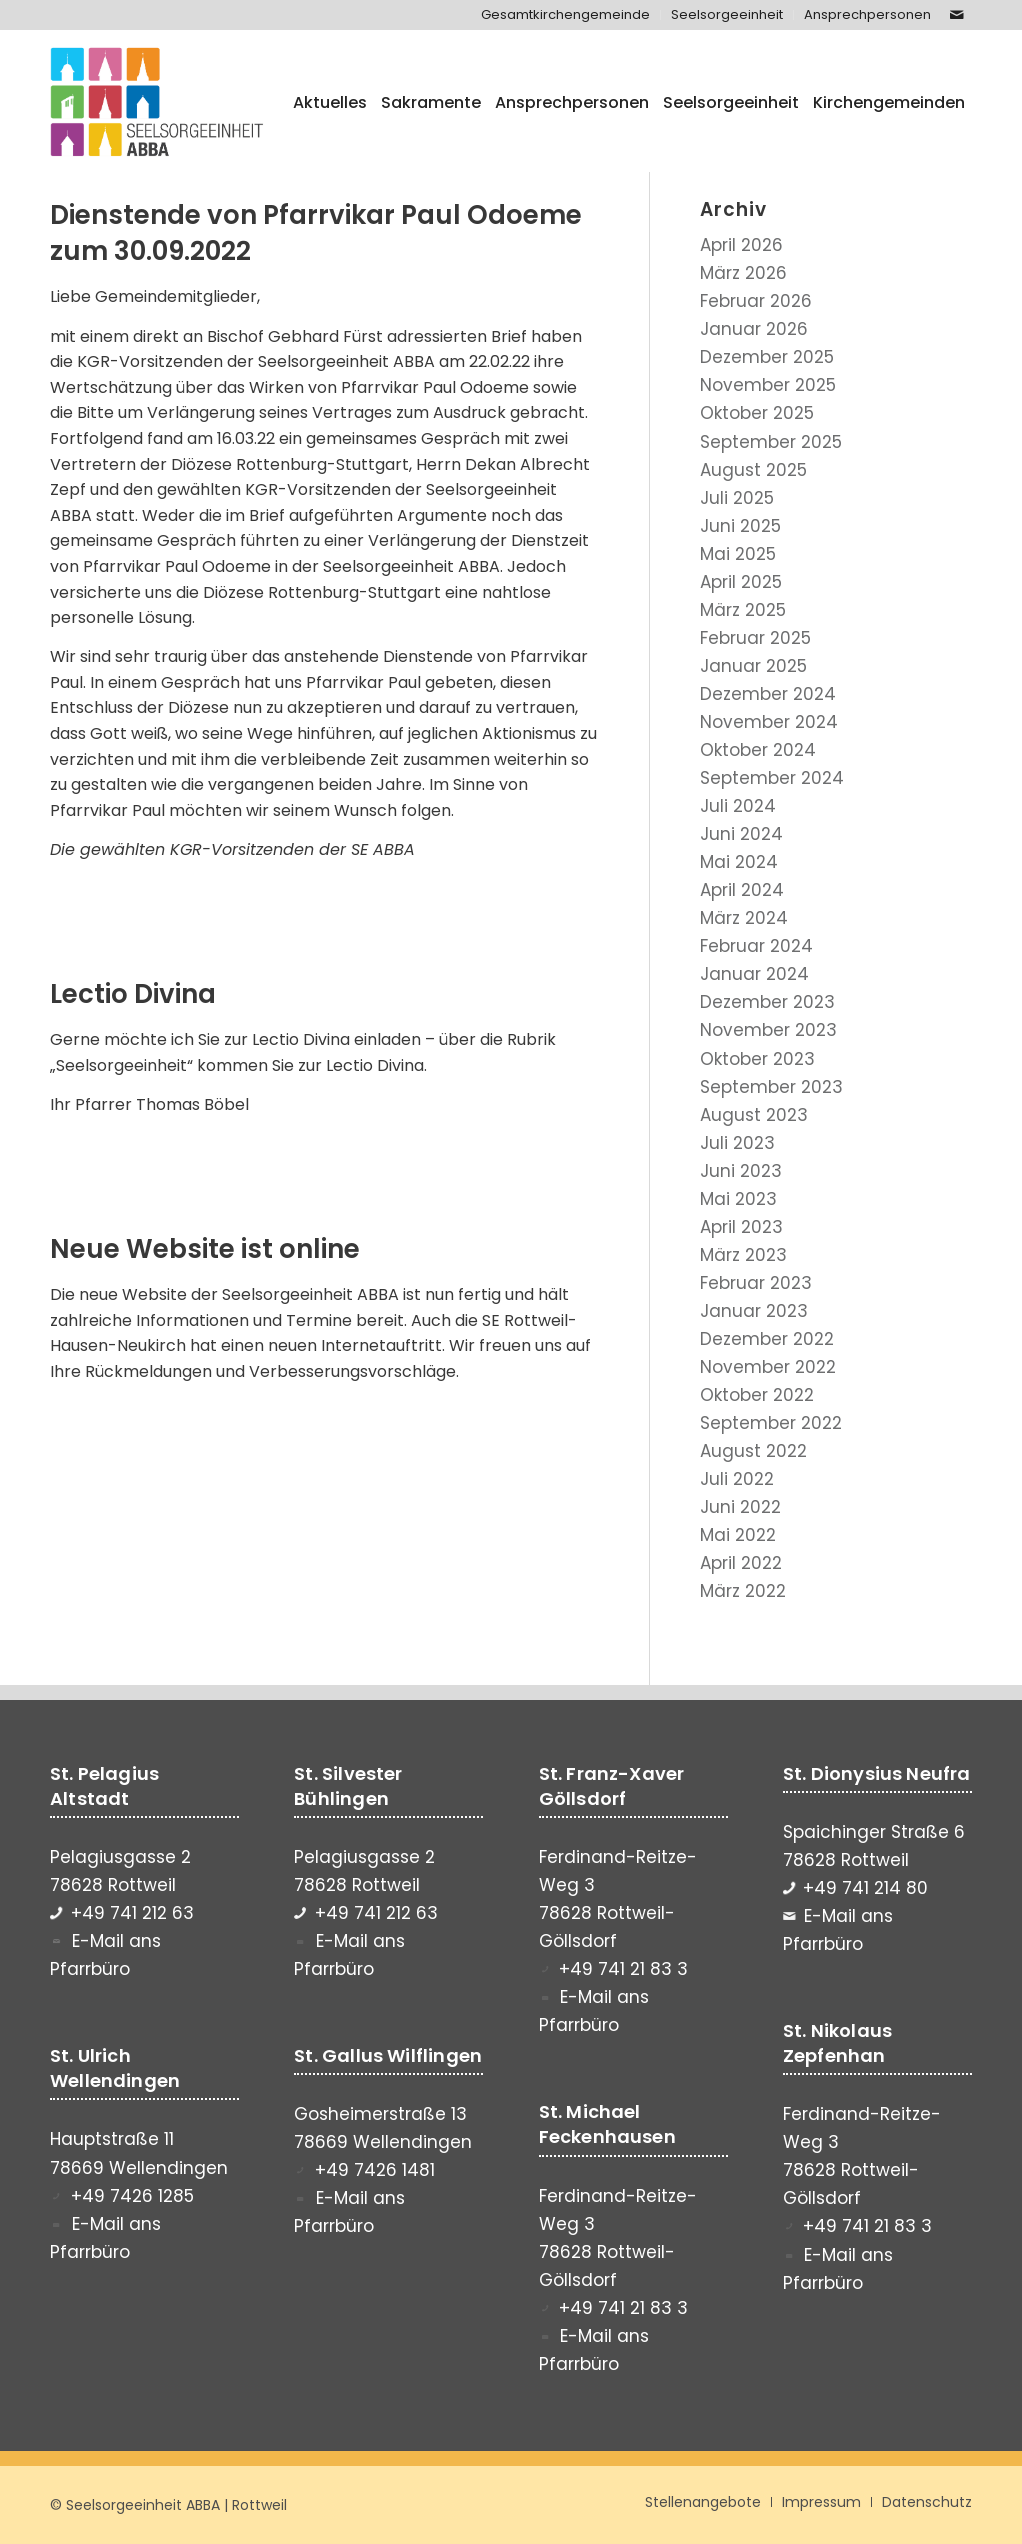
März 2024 (744, 918)
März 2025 (743, 610)
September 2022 (771, 1423)
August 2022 (753, 1451)
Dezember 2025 (767, 357)
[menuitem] (566, 15)
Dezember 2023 (767, 1002)
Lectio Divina (133, 994)
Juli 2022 (737, 1479)
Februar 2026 (756, 301)
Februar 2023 (756, 1283)
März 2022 (743, 1591)
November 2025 (768, 385)
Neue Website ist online (205, 1249)
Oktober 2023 (757, 1059)
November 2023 (768, 1030)
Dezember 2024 (768, 694)
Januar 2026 (754, 329)
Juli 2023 (737, 1143)
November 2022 (768, 1367)
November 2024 (769, 722)
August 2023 (754, 1115)
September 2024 (772, 778)
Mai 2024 (739, 862)
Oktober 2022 (757, 1395)
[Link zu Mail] (957, 15)
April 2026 (741, 245)
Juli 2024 (738, 806)
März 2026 (743, 273)
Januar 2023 (754, 1311)
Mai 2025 (738, 554)
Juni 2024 (741, 834)
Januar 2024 (754, 974)
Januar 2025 (753, 666)
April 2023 (741, 1227)
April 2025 (741, 582)
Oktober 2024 (758, 750)
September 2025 (771, 442)
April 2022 (741, 1563)
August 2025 (753, 470)
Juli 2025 (737, 498)
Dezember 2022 (767, 1339)
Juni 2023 (741, 1171)
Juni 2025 (740, 526)
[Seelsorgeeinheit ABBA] (157, 103)
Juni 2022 (740, 1507)
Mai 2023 (738, 1199)
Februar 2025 (755, 638)
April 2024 (742, 890)
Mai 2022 (738, 1535)
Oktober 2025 (757, 413)
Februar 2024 (756, 946)
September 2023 (771, 1087)
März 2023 (743, 1255)
